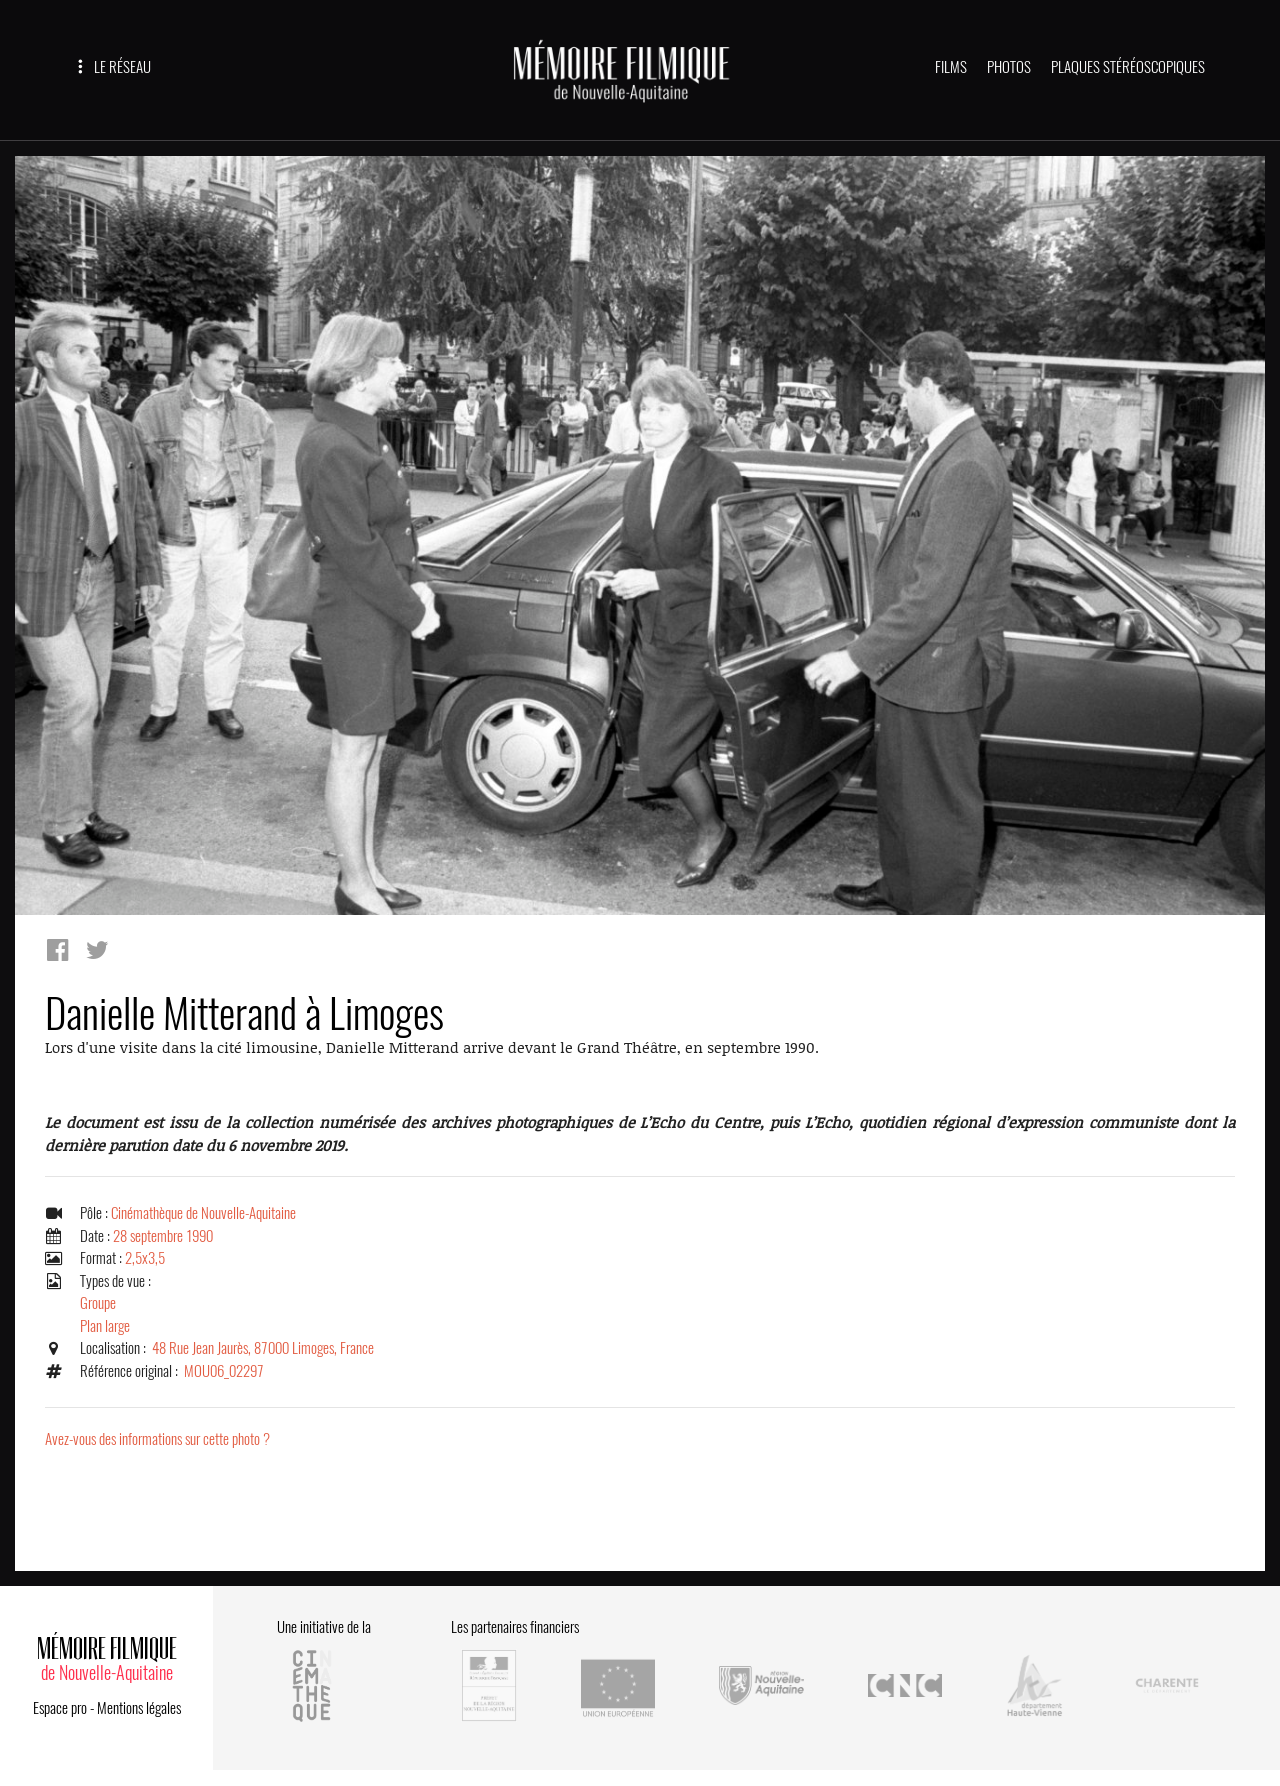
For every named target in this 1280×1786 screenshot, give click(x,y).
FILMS (951, 67)
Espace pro (60, 1708)
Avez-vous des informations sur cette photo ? (157, 1439)
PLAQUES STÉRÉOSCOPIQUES (1128, 67)
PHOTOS (1009, 67)
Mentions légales (139, 1708)
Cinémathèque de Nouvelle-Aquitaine (203, 1213)
